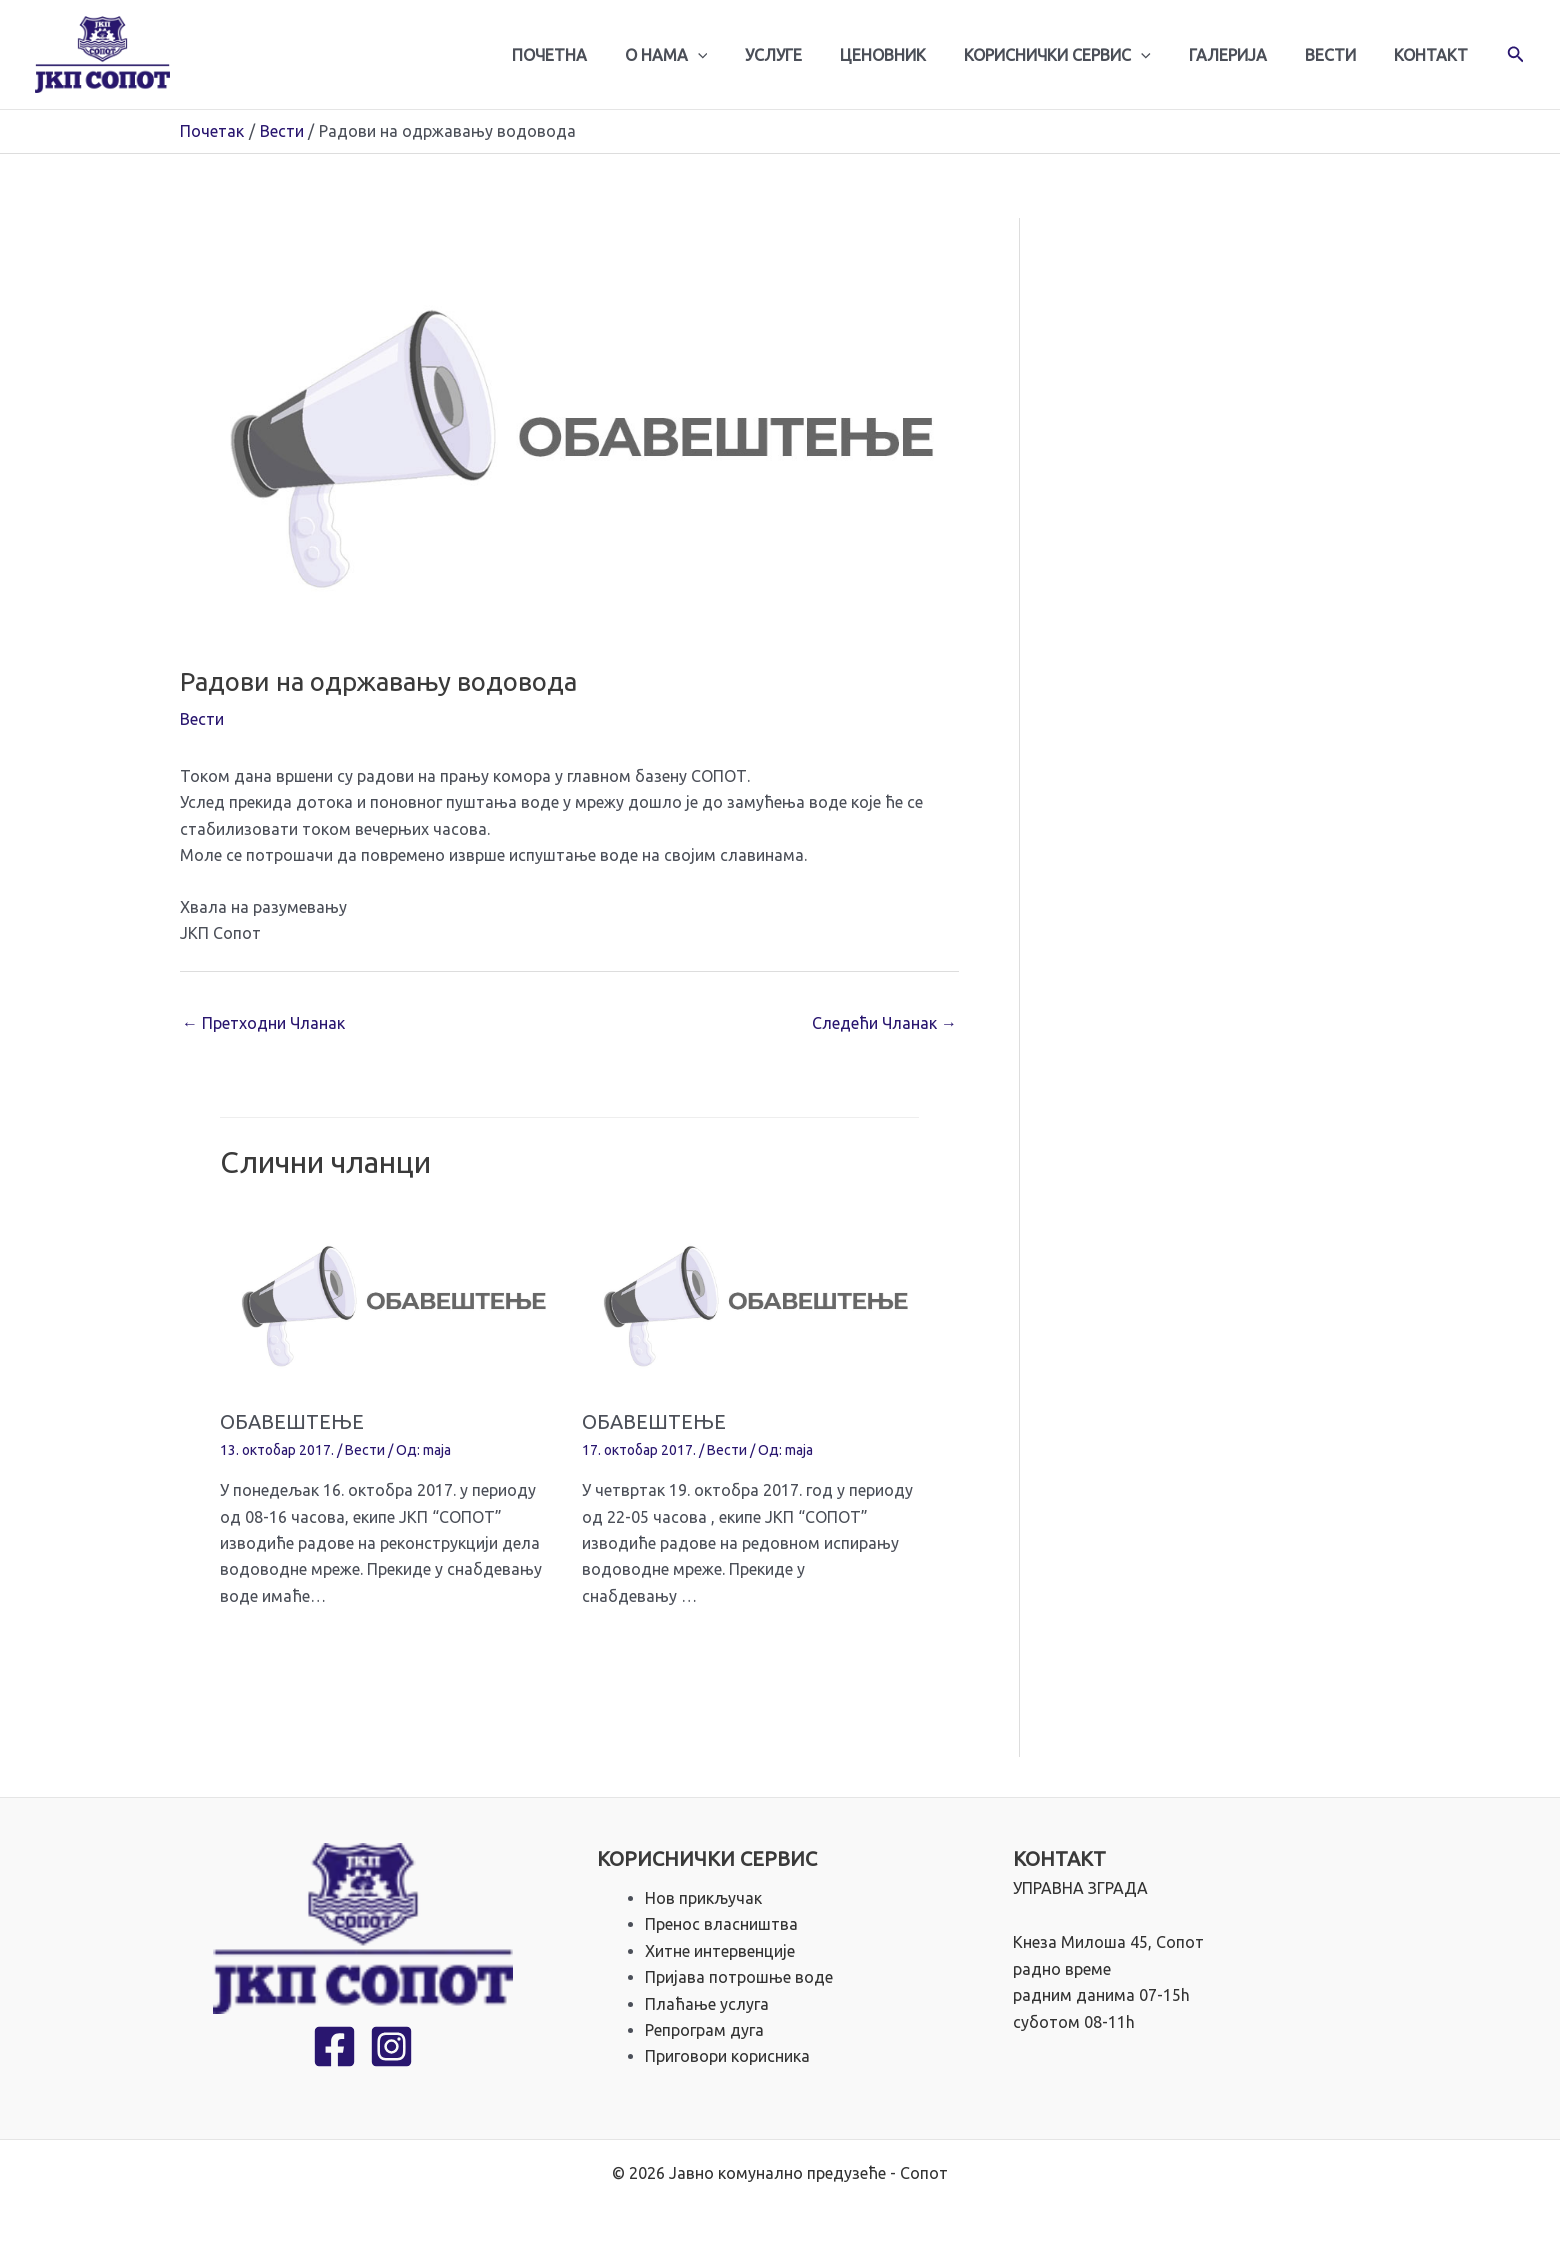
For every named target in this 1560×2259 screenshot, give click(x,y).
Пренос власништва (721, 1924)
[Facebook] (334, 2047)
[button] (1516, 54)
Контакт (1434, 55)
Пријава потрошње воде (739, 1977)
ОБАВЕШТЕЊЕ (292, 1421)
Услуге (806, 55)
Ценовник (910, 55)
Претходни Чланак (263, 1023)
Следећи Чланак (884, 1023)
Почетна (594, 55)
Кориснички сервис (1078, 55)
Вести (1339, 55)
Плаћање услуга (707, 2004)
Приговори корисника (727, 2056)
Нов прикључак (703, 1898)
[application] (737, 55)
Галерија (1243, 55)
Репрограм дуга (704, 2030)
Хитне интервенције (720, 1951)
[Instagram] (391, 2047)
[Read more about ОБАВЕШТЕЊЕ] (388, 1299)
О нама (705, 55)
